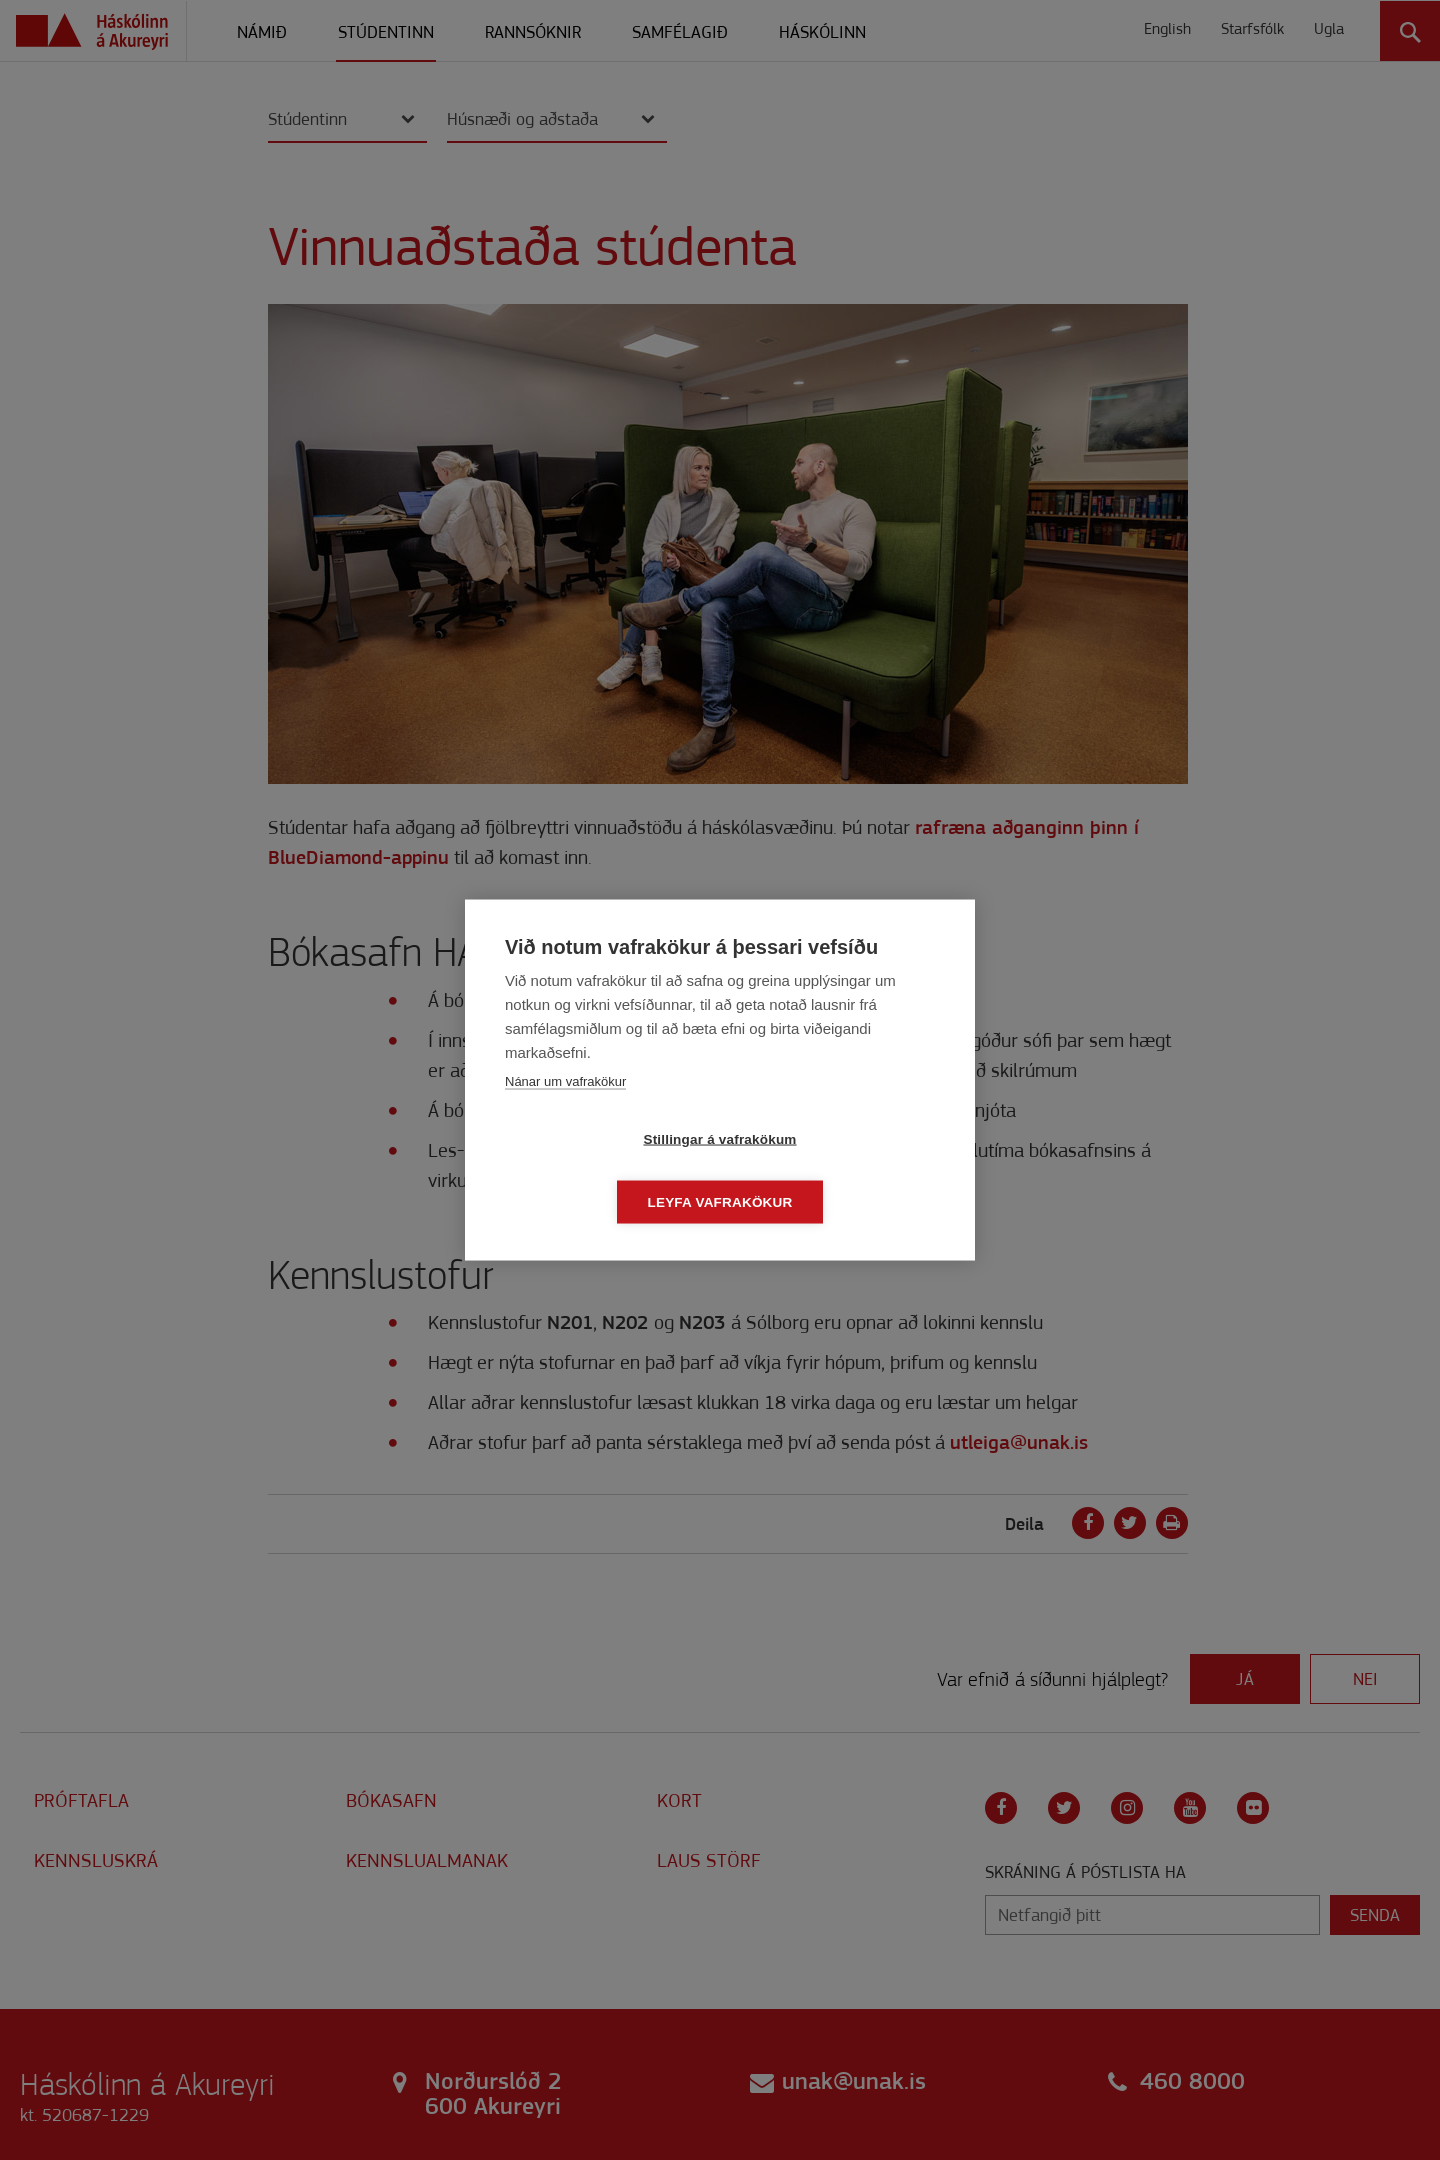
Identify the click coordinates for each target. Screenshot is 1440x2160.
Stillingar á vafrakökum (604, 1170)
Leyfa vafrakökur (835, 1170)
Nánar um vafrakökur (565, 1112)
